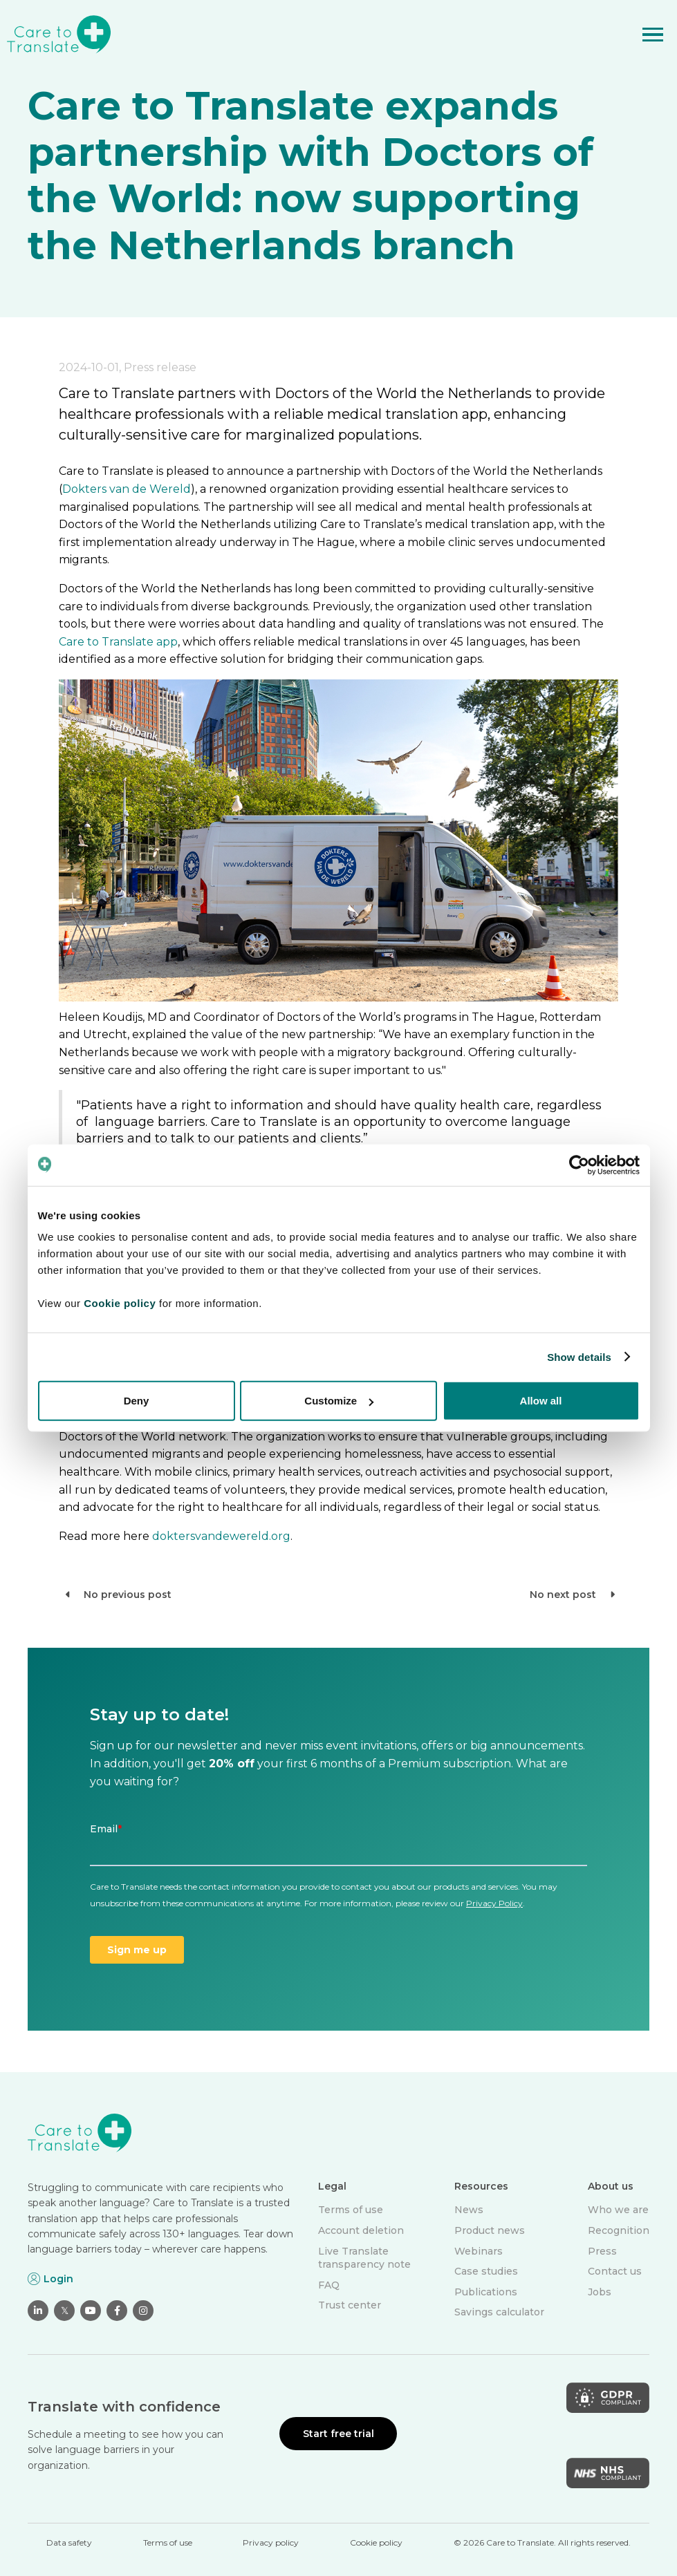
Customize (338, 1401)
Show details (579, 1356)
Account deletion (361, 2230)
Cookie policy (376, 2542)
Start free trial (338, 2433)
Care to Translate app (118, 641)
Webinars (478, 2251)
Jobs (599, 2292)
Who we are (618, 2209)
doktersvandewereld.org (221, 1536)
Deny (136, 1401)
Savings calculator (499, 2312)
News (468, 2209)
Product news (489, 2230)
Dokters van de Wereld (126, 489)
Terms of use (350, 2209)
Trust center (349, 2305)
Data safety (69, 2542)
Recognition (618, 2230)
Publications (485, 2292)
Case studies (486, 2271)
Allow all (541, 1401)
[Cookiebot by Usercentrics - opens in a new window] (579, 1164)
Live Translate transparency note (364, 2258)
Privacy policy (271, 2542)
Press (602, 2251)
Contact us (615, 2271)
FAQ (329, 2285)
